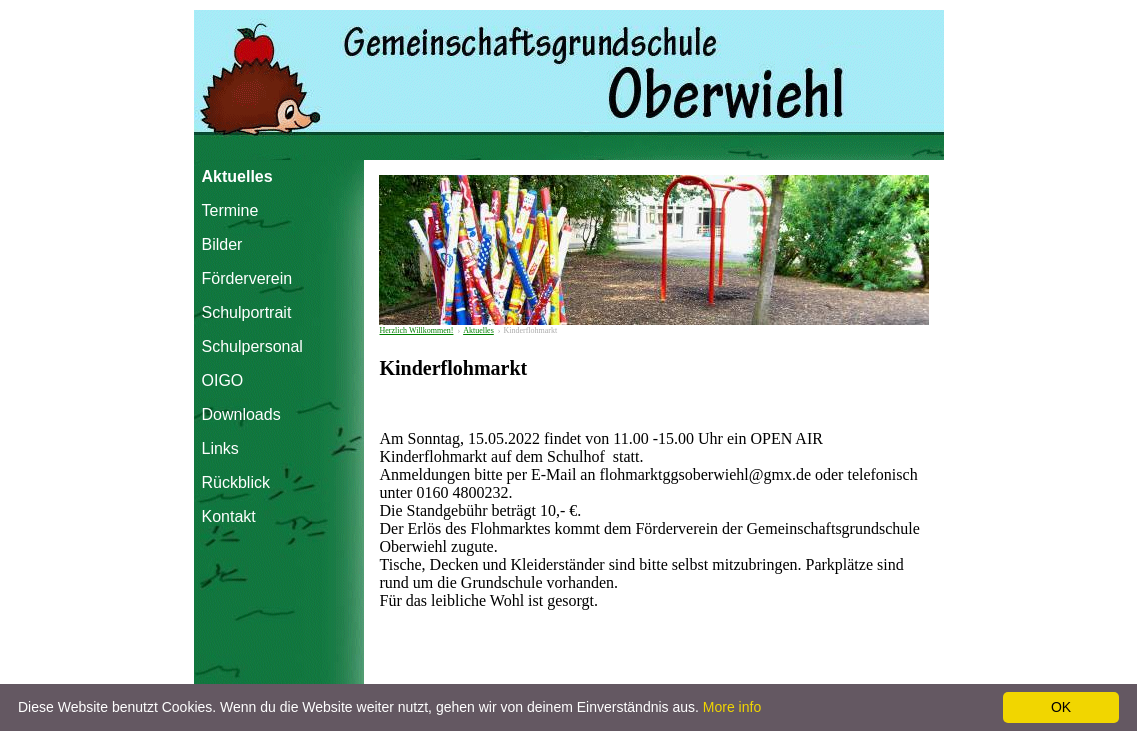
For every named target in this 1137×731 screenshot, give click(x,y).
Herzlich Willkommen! (417, 330)
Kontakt (229, 516)
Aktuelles (237, 176)
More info (732, 707)
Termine (230, 210)
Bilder (222, 244)
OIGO (223, 380)
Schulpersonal (245, 346)
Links (220, 448)
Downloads (241, 414)
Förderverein (245, 278)
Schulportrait (245, 312)
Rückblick (236, 482)
